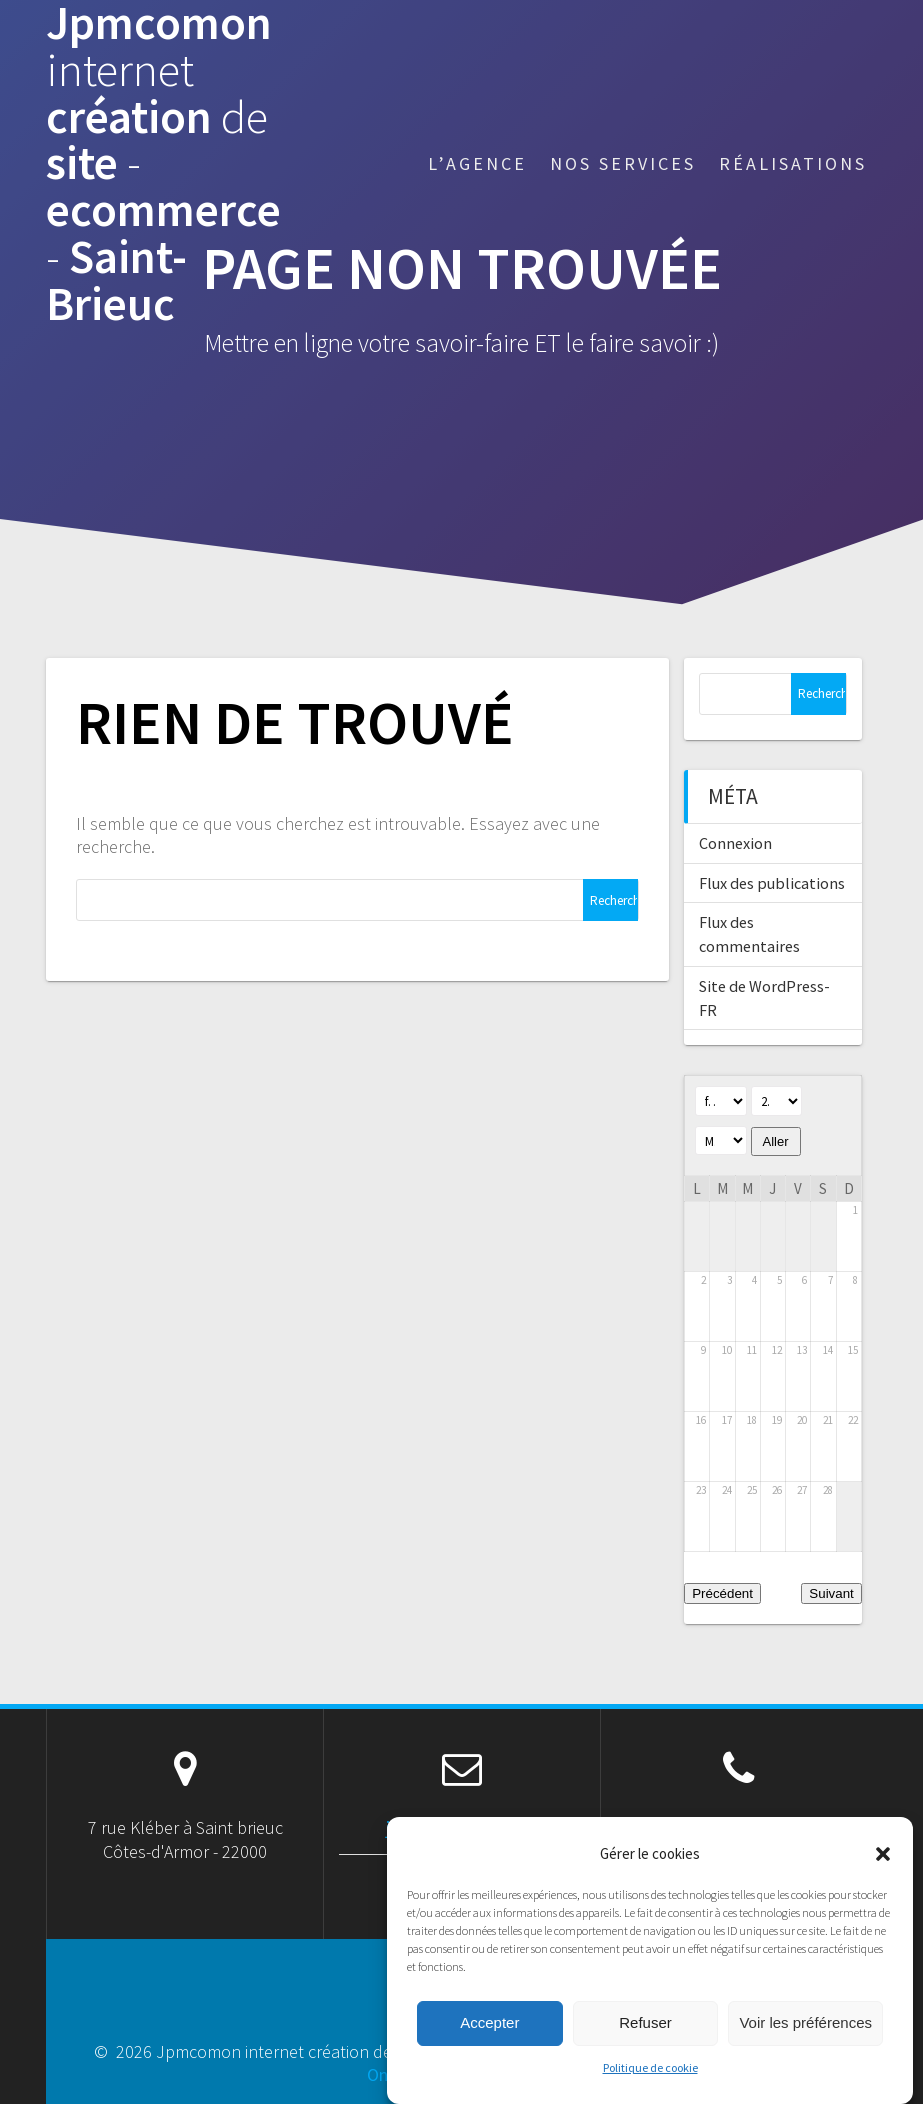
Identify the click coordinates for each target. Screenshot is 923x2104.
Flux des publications (772, 883)
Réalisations (793, 163)
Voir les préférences (805, 2048)
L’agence (477, 163)
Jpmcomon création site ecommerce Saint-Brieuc (163, 164)
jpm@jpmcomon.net (462, 1827)
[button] (883, 1880)
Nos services (623, 163)
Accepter (489, 2048)
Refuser (645, 2048)
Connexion (735, 843)
